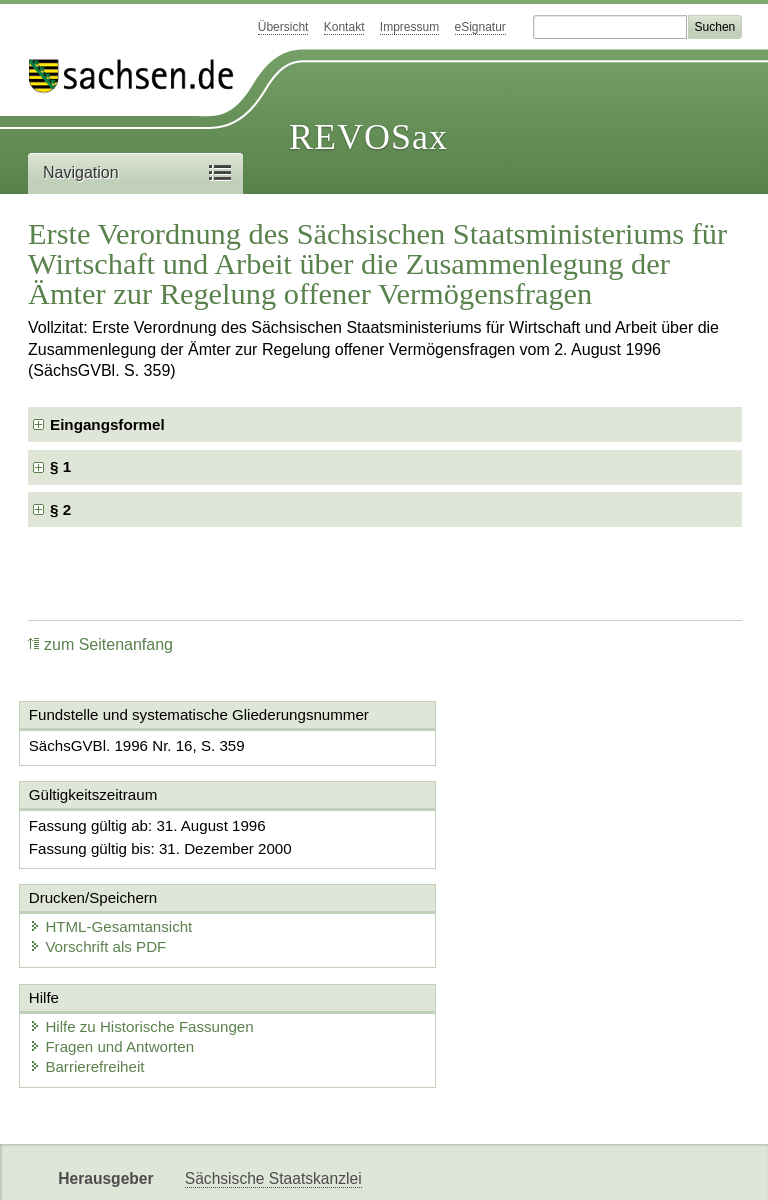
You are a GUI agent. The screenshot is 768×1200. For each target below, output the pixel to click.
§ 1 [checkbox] (62, 466)
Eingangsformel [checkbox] (107, 424)
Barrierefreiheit (90, 984)
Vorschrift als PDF (476, 861)
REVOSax (368, 137)
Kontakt (344, 27)
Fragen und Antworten (115, 964)
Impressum (409, 27)
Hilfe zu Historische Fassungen (144, 944)
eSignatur (480, 27)
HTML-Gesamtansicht (489, 841)
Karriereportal (576, 1167)
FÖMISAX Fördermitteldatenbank (300, 1167)
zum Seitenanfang (100, 644)
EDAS (664, 1167)
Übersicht (283, 27)
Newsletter (472, 1167)
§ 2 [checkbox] (62, 509)
